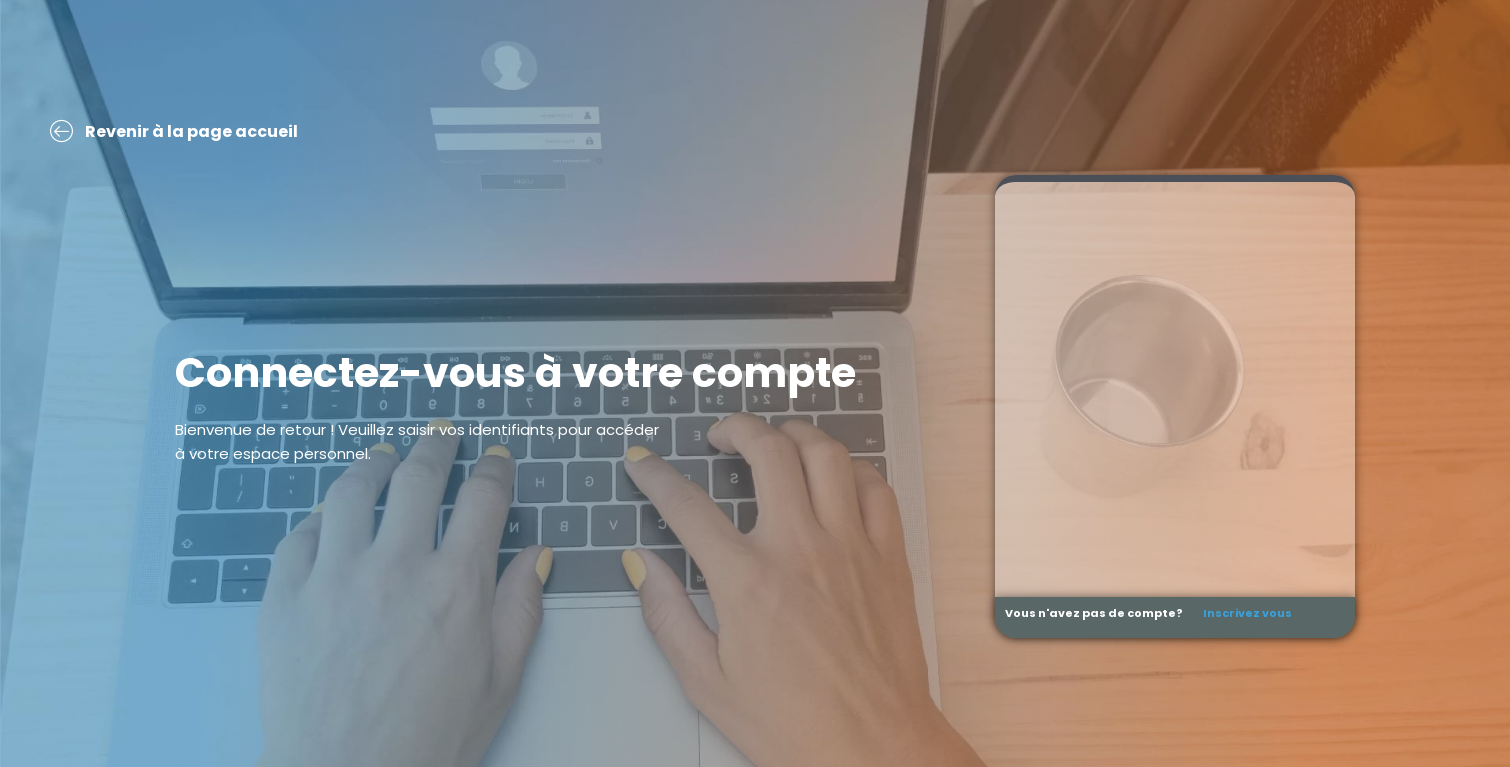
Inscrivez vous (1247, 613)
